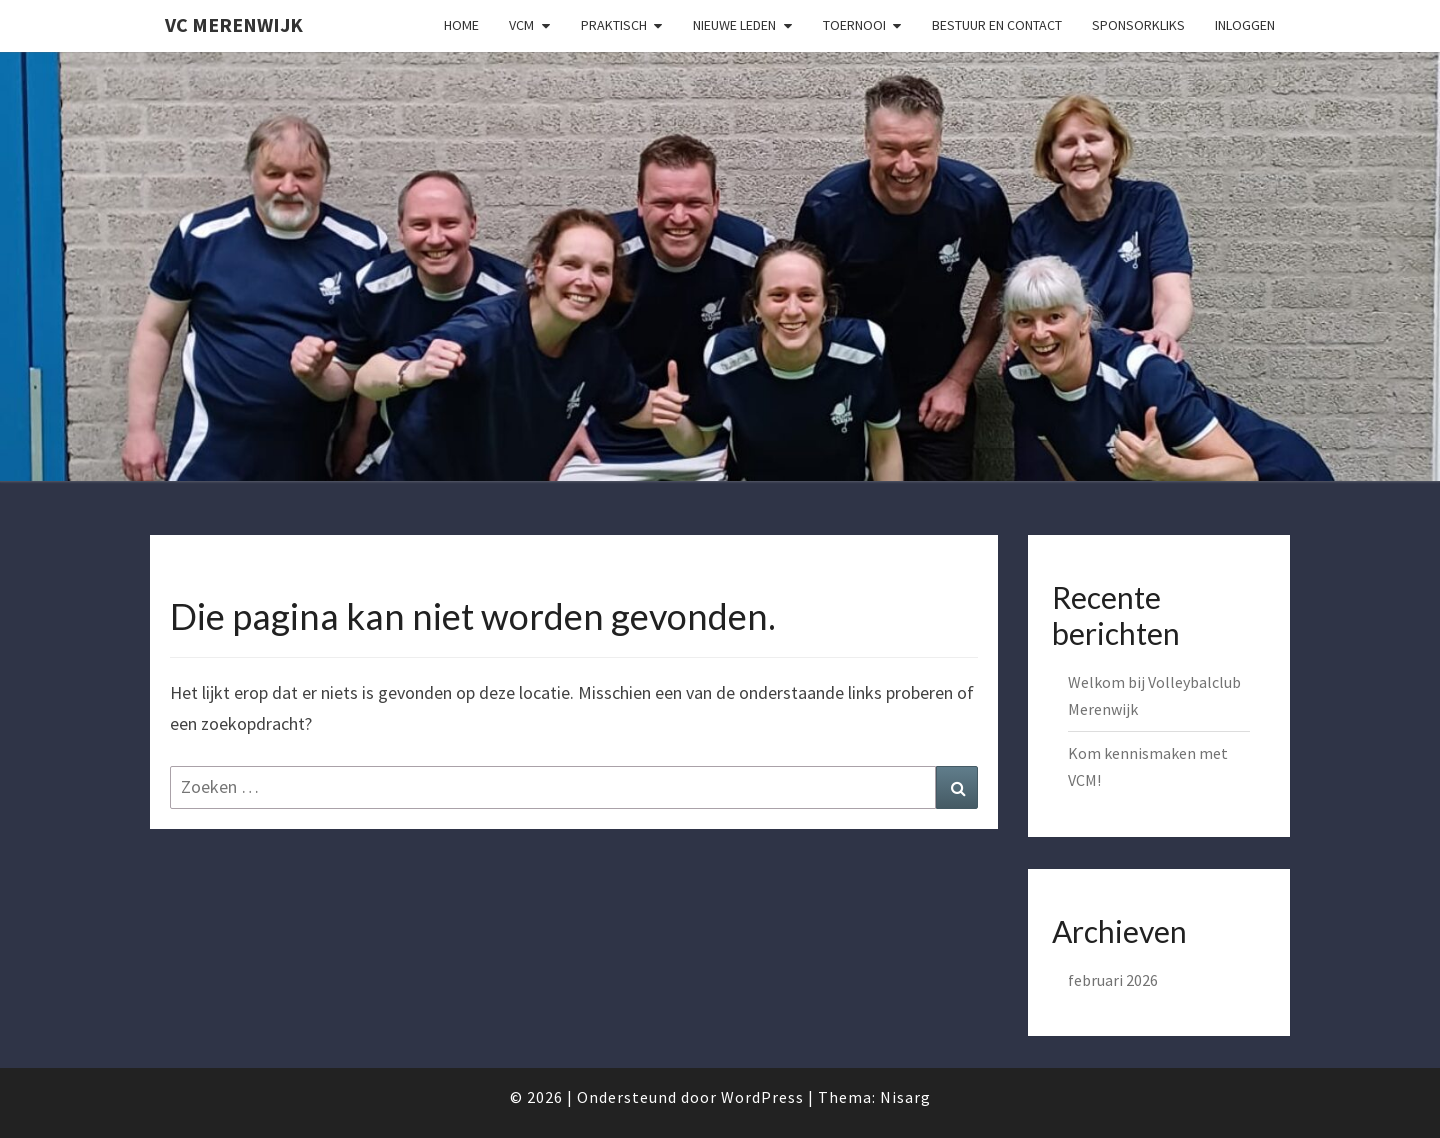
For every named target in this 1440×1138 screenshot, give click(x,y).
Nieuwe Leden (734, 25)
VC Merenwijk (234, 24)
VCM (521, 25)
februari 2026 (1113, 980)
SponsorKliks (1138, 25)
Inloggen (1245, 25)
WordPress (762, 1097)
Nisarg (905, 1097)
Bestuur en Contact (997, 25)
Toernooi (854, 25)
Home (461, 25)
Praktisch (614, 25)
